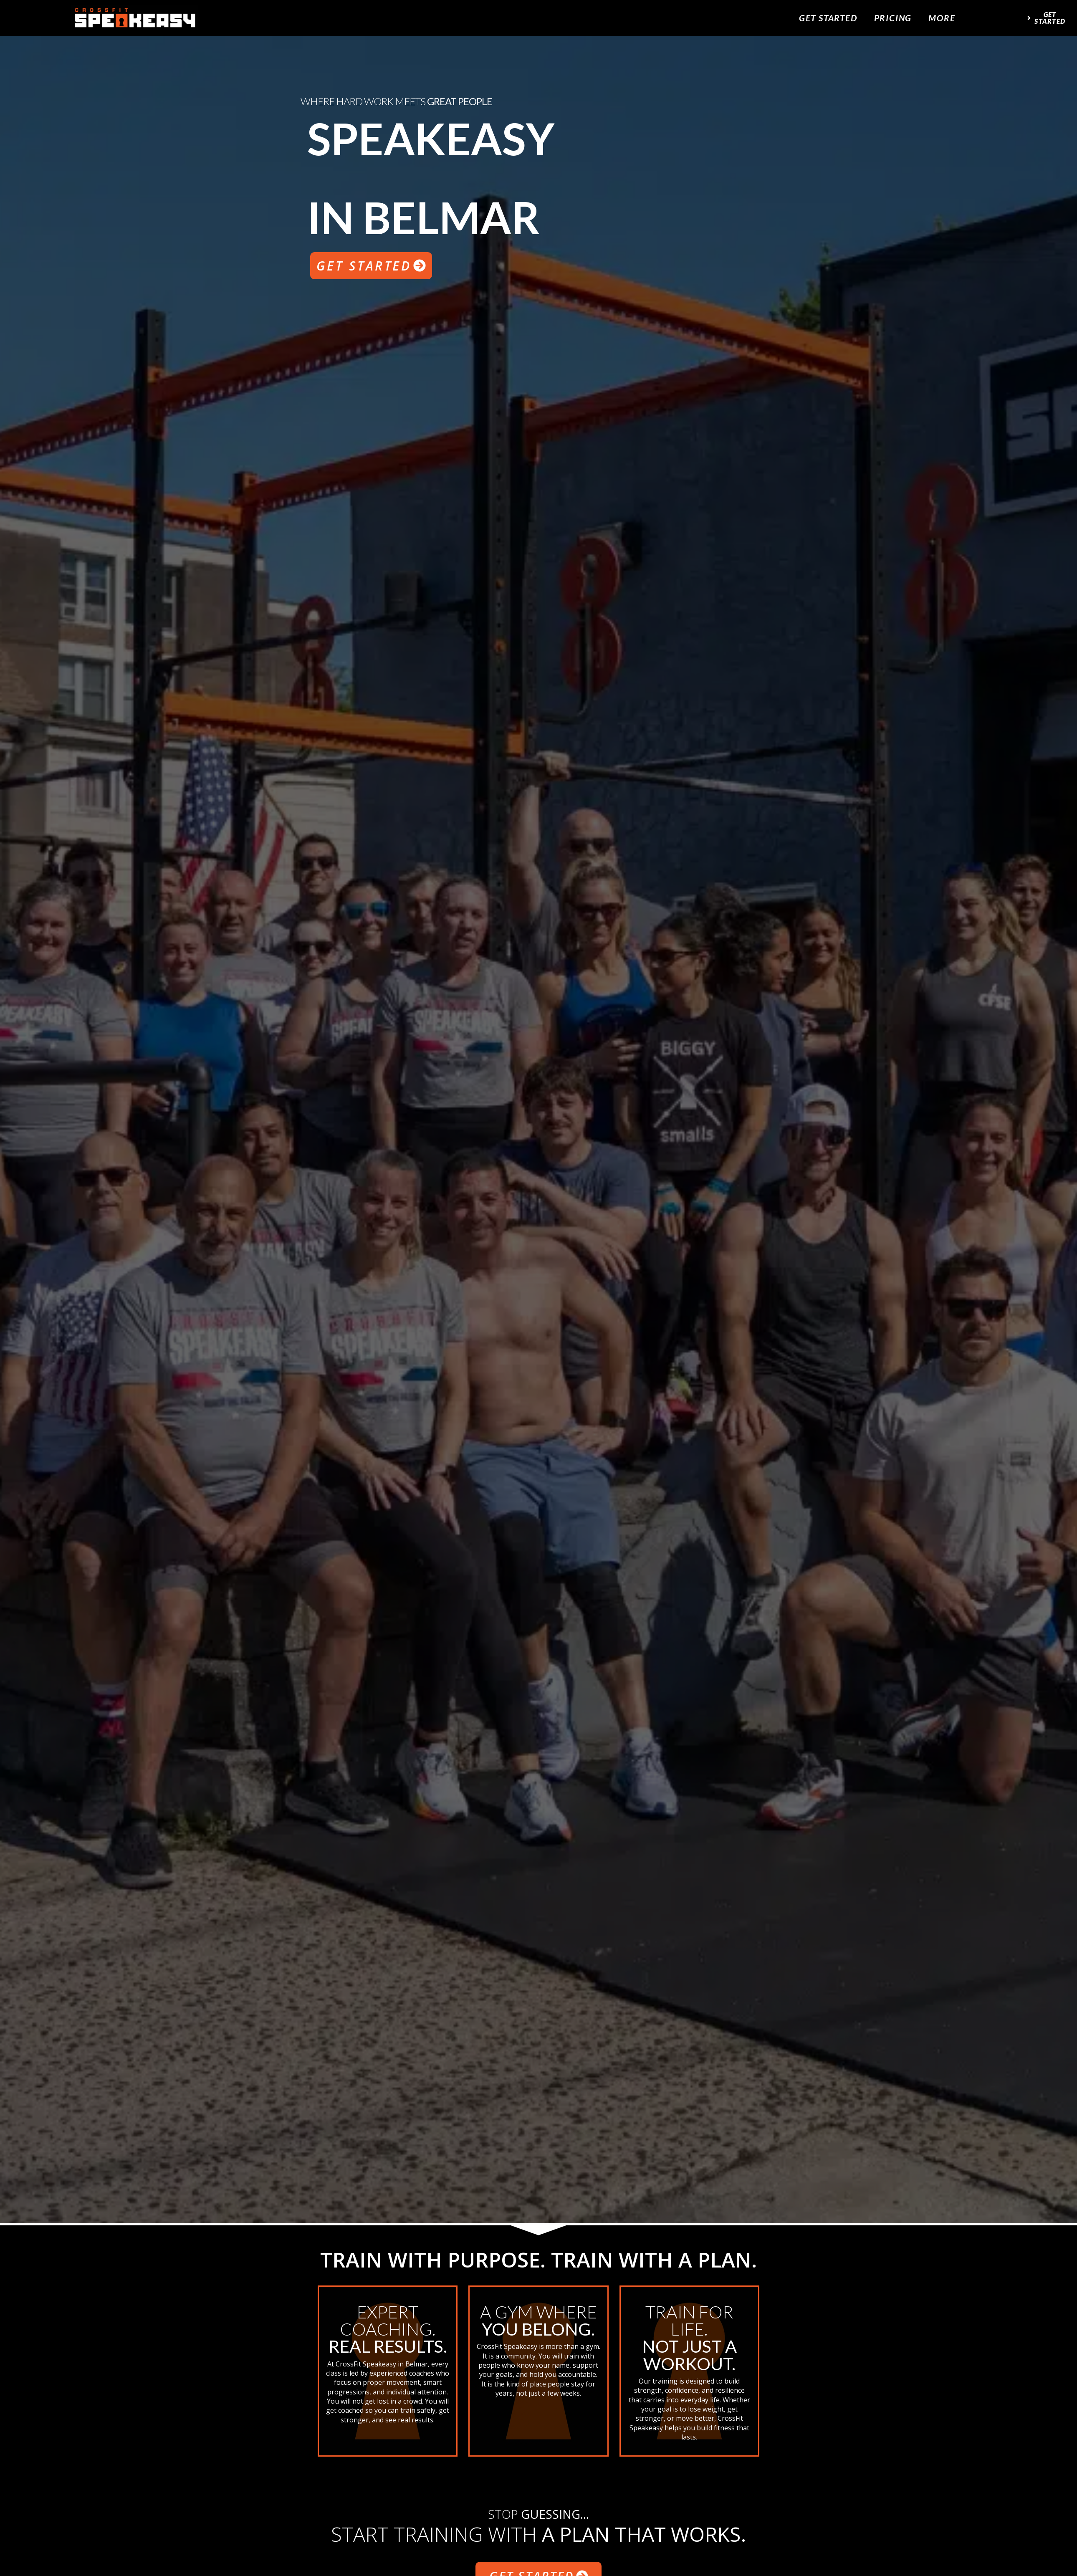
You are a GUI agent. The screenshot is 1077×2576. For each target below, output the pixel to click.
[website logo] (134, 17)
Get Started (828, 18)
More (941, 18)
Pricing (893, 18)
